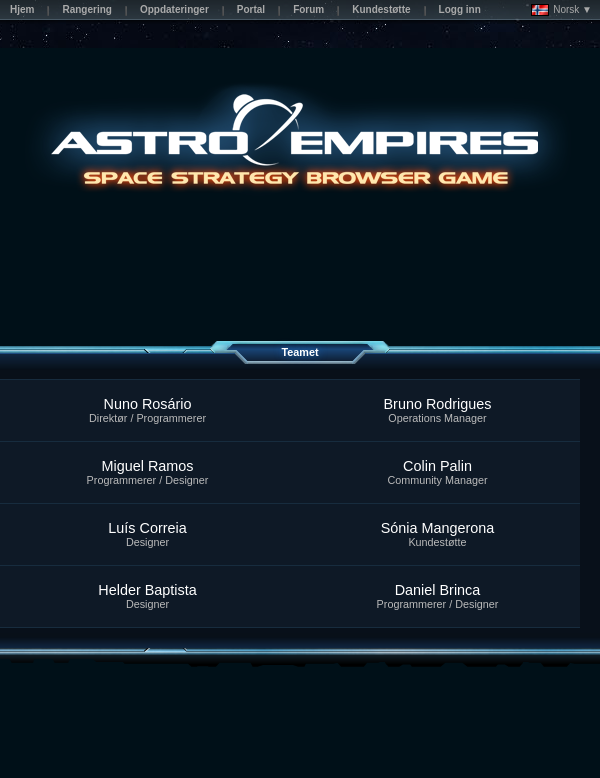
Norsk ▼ (561, 10)
